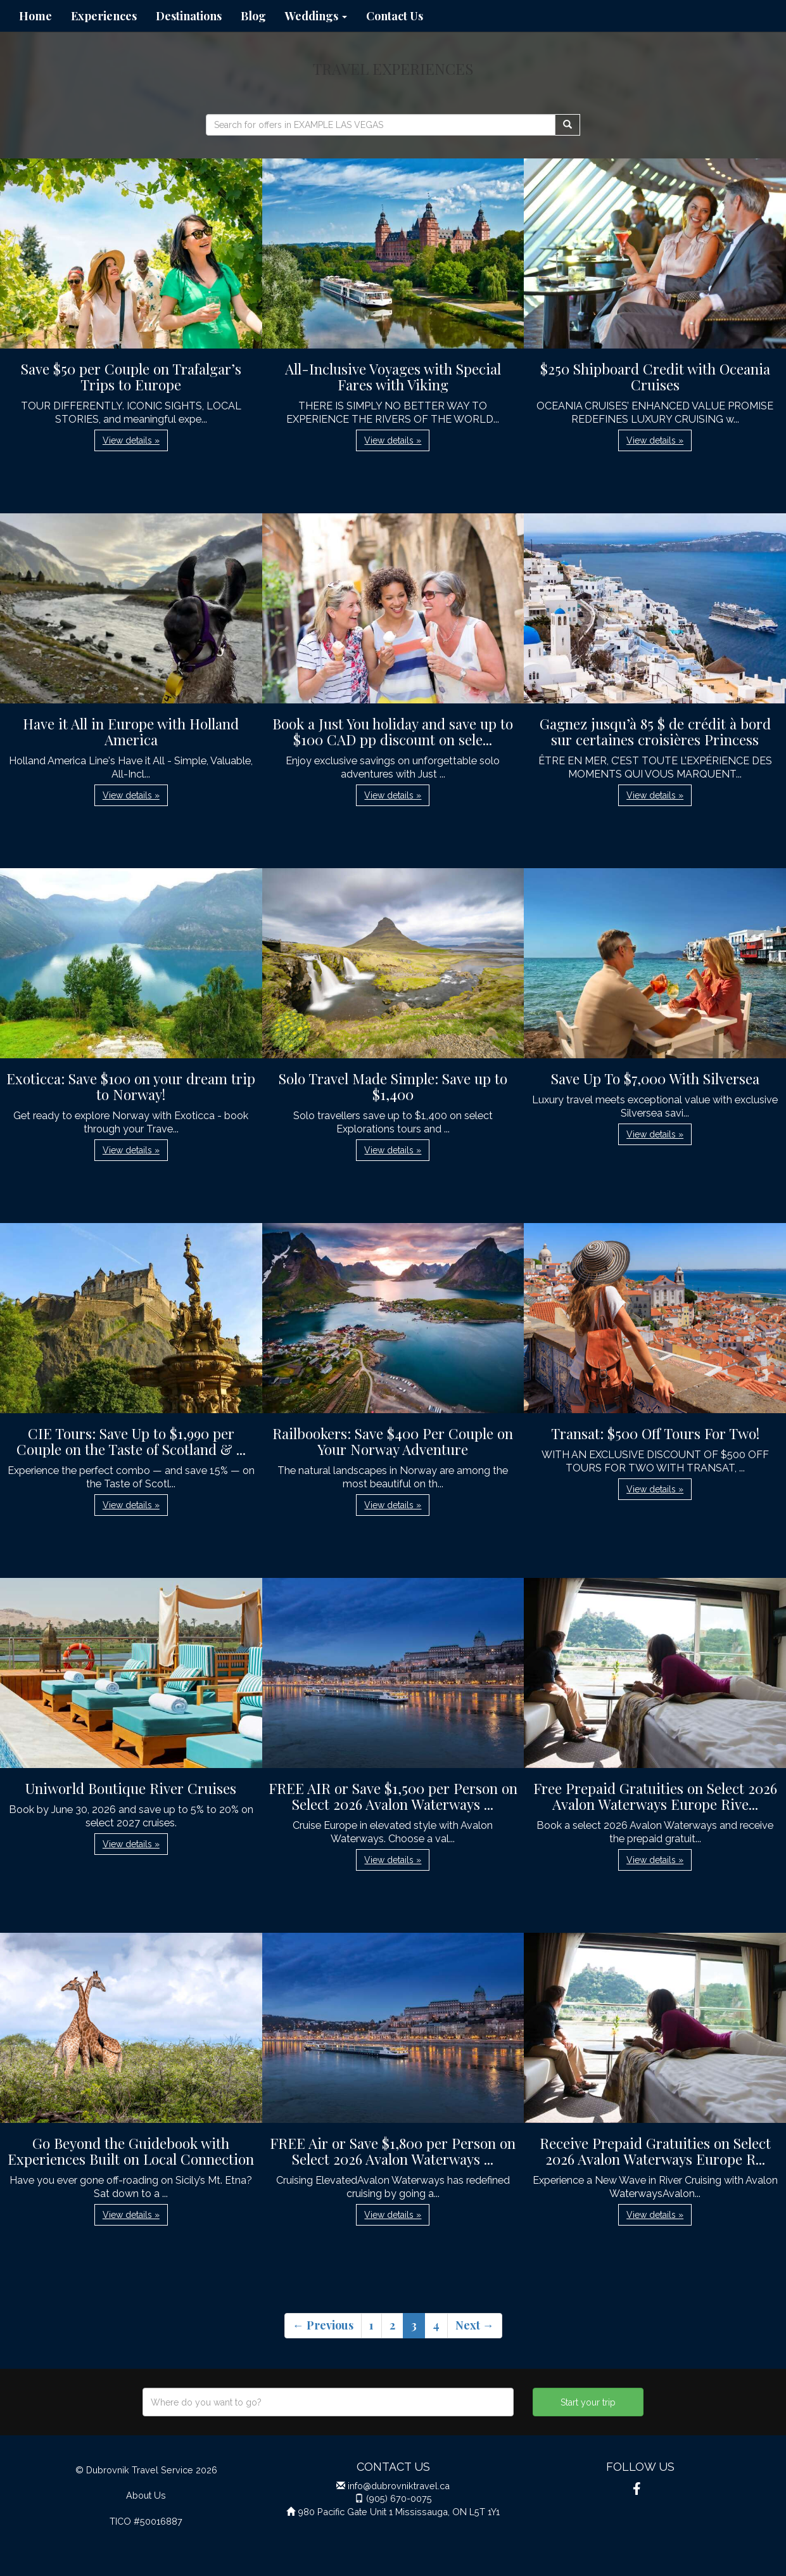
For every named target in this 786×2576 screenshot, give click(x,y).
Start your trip (588, 2402)
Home (35, 15)
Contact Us (394, 15)
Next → (474, 2325)
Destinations (189, 15)
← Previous (323, 2325)
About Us (146, 2495)
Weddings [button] (316, 15)
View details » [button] (131, 440)
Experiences (104, 15)
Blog (253, 15)
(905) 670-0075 (399, 2498)
